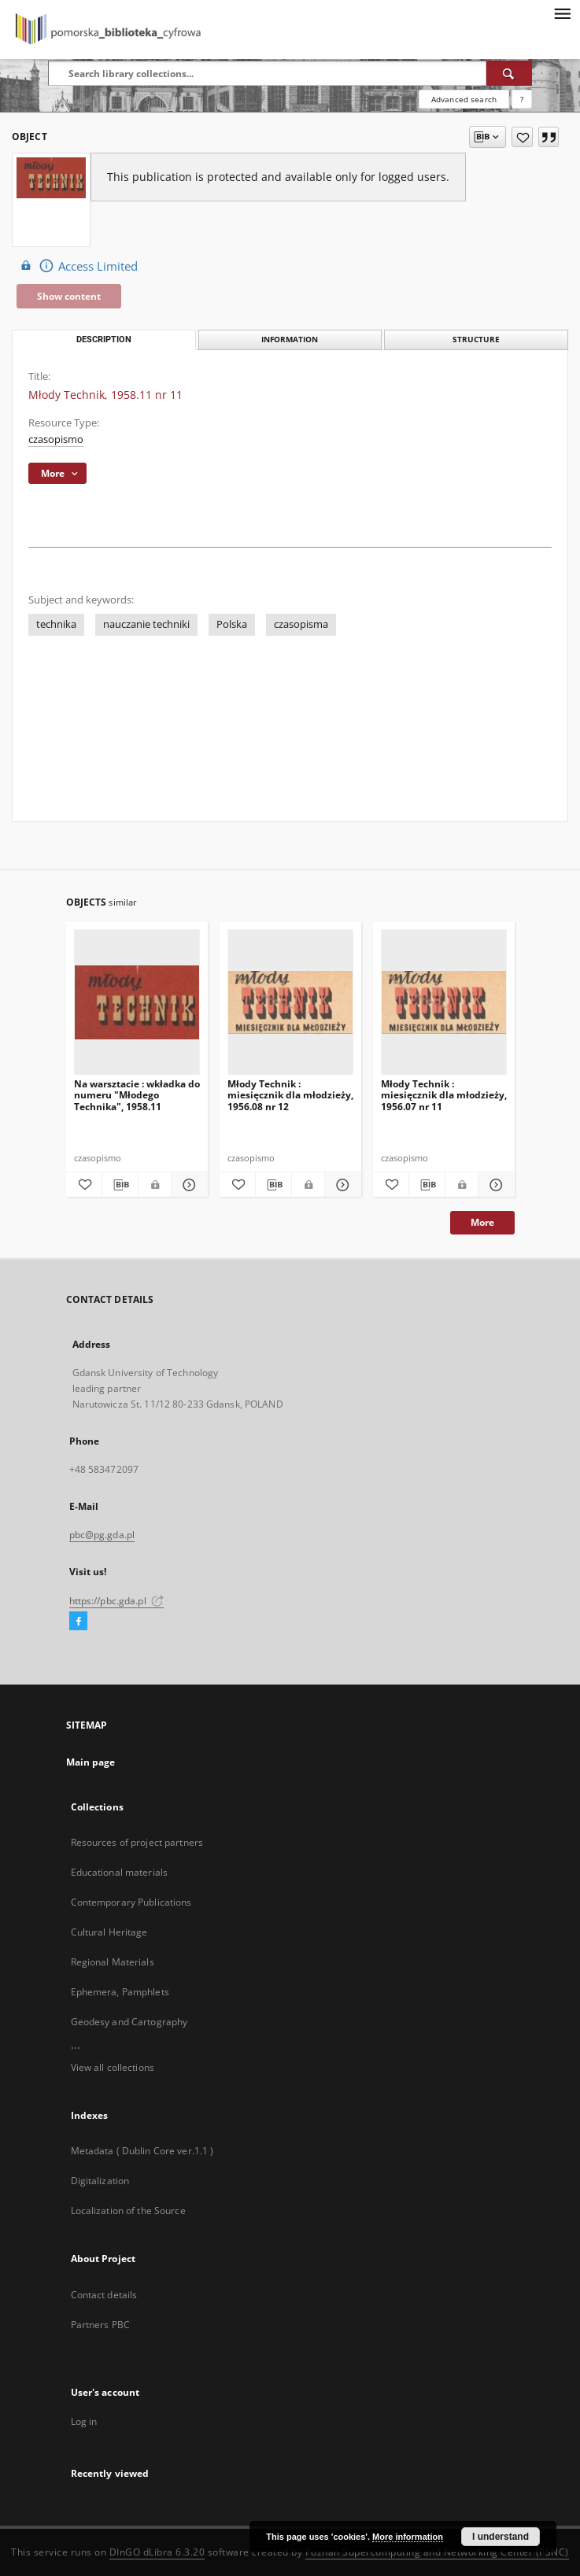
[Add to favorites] (522, 137)
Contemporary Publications (131, 1902)
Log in (84, 2421)
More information (407, 2536)
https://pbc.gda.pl (116, 1600)
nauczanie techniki (146, 624)
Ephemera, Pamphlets (120, 1991)
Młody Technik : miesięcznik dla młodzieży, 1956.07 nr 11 (444, 1095)
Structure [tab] (476, 339)
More (482, 1222)
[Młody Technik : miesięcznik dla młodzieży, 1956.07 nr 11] (444, 1003)
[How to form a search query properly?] (522, 99)
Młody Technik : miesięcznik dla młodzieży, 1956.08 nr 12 (290, 1095)
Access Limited (77, 265)
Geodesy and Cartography (129, 2021)
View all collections (112, 2067)
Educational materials (119, 1872)
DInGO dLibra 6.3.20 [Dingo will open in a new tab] (157, 2552)
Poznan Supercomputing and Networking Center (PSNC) (437, 2552)
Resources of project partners (137, 1842)
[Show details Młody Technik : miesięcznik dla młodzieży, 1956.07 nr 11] (494, 1185)
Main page (91, 1762)
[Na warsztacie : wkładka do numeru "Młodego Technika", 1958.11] (137, 1003)
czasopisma (301, 624)
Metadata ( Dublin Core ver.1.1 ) (142, 2150)
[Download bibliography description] (120, 1185)
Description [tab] (103, 339)
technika (56, 624)
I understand (500, 2536)
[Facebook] (78, 1622)
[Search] (509, 73)
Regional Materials (112, 1962)
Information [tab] (289, 339)
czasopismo (55, 439)
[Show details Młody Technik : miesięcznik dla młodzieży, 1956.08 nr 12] (340, 1185)
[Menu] (562, 12)
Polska (231, 624)
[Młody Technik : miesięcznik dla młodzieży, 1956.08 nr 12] (290, 1003)
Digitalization (100, 2180)
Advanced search (464, 99)
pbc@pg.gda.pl (102, 1534)
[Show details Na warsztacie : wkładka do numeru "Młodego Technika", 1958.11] (187, 1185)
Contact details (104, 2294)
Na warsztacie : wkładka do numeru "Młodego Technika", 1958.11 (137, 1095)
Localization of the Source (128, 2210)
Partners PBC (100, 2324)
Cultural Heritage (109, 1932)
